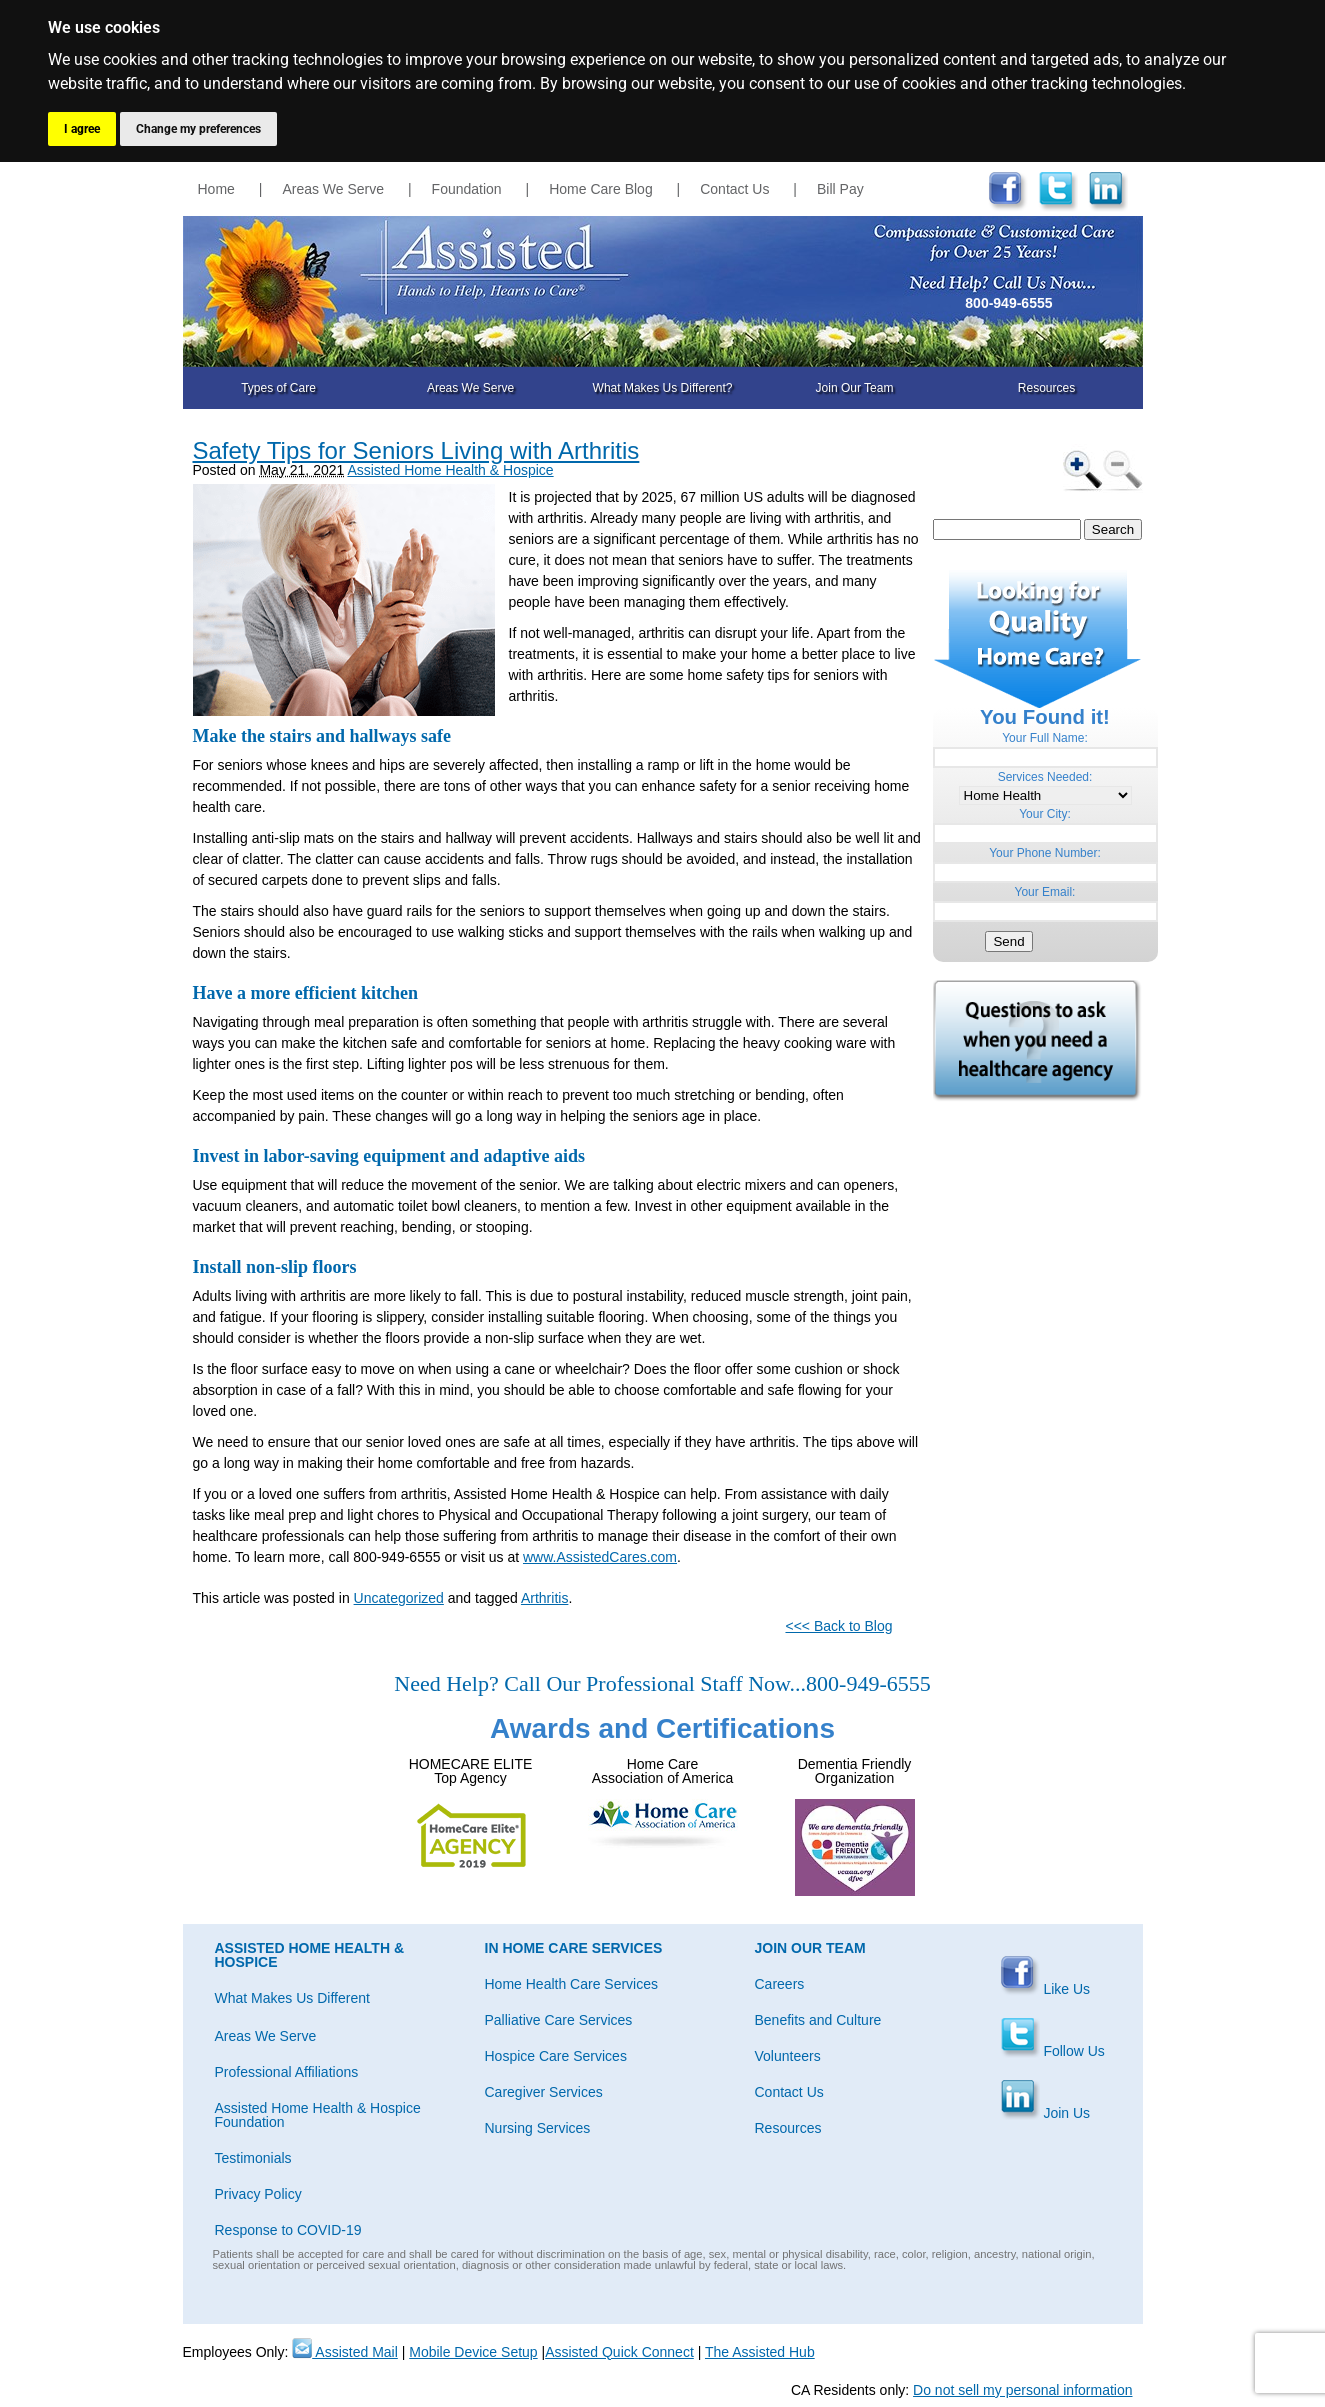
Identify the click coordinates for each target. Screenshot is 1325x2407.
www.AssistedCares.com (600, 1557)
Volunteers (788, 2056)
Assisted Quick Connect (619, 2352)
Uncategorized (399, 1598)
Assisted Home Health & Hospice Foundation (318, 2115)
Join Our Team (855, 388)
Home (216, 189)
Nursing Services (538, 2128)
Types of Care (278, 388)
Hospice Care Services (556, 2056)
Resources (1046, 388)
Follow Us (1052, 2051)
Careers (780, 1984)
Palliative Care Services (559, 2020)
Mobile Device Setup (473, 2352)
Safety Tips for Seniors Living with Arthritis (416, 450)
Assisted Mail (345, 2352)
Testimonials (253, 2158)
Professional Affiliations (287, 2072)
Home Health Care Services (572, 1984)
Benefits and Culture (818, 2020)
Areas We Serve (333, 189)
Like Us (1045, 1989)
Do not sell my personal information (1022, 2390)
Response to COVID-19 (288, 2230)
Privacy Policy (258, 2194)
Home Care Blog (601, 189)
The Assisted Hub (760, 2352)
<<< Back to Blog (838, 1626)
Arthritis (544, 1598)
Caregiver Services (544, 2092)
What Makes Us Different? (663, 388)
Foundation (467, 189)
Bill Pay (840, 189)
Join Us (1045, 2113)
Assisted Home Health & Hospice (450, 470)
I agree (82, 129)
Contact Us (734, 189)
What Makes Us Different (292, 1998)
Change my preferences (198, 129)
